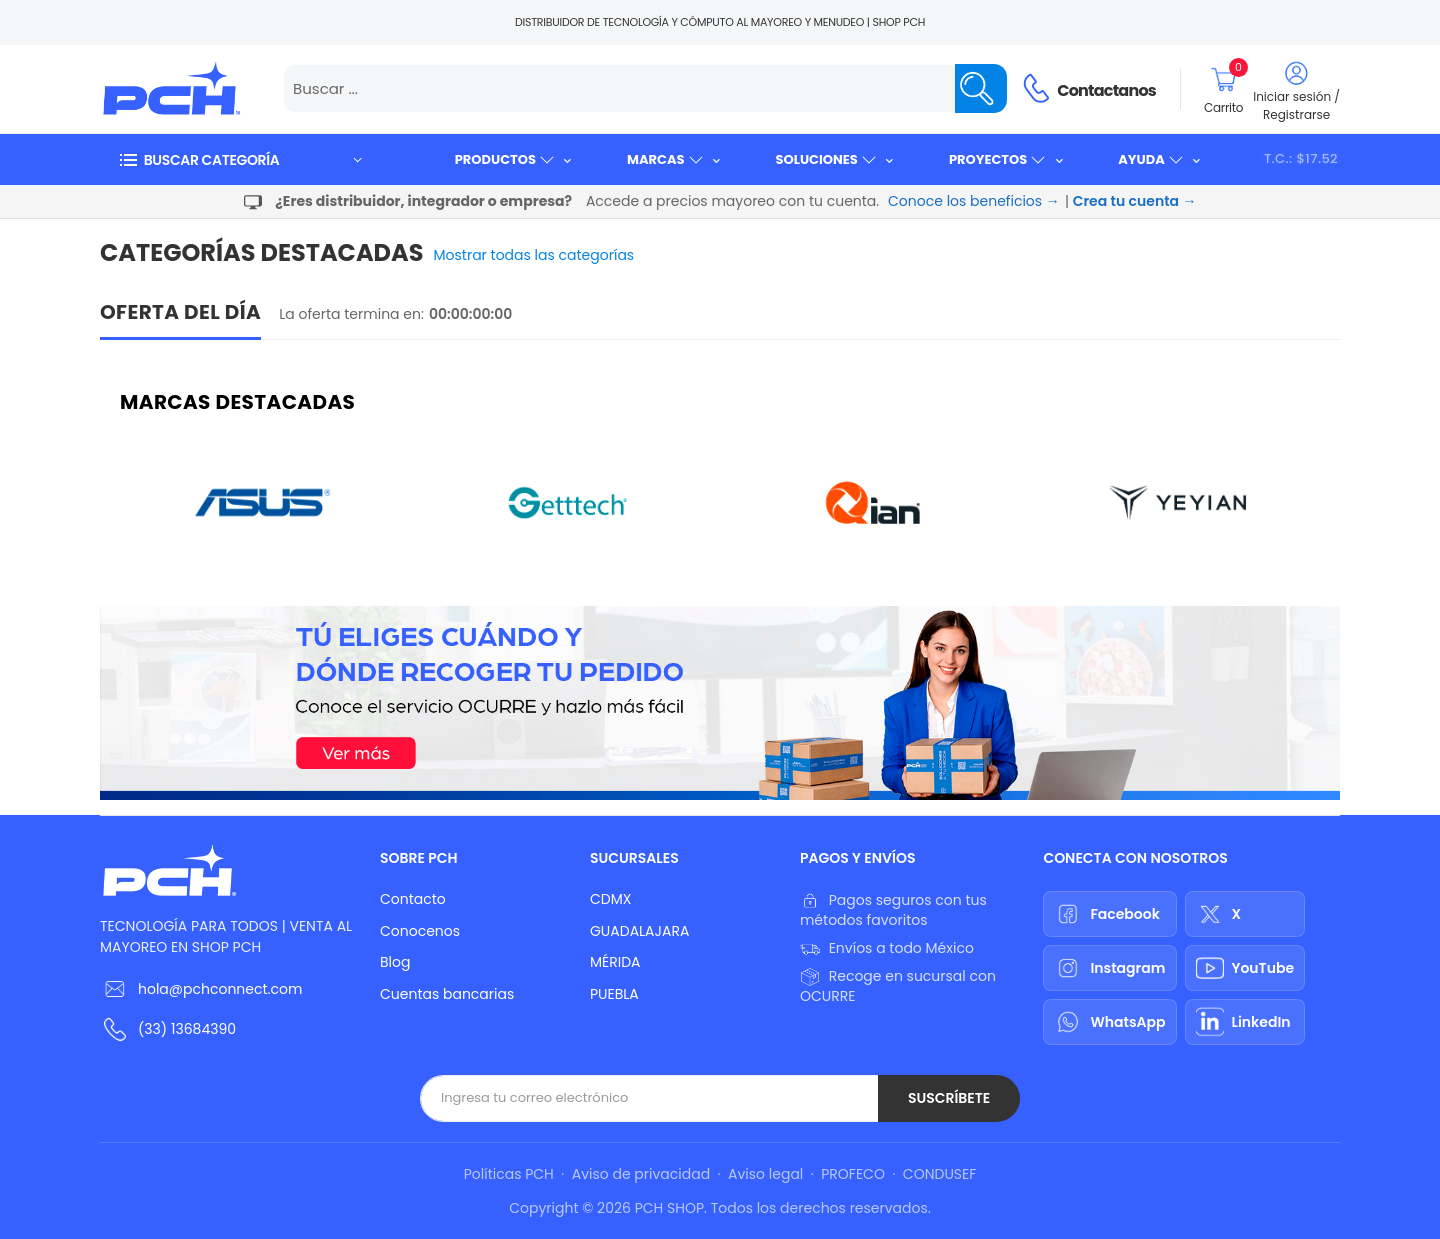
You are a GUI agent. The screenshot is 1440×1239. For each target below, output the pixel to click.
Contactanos (1106, 90)
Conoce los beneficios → (974, 201)
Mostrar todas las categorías (534, 255)
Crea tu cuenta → (1135, 201)
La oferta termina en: (351, 314)
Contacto (413, 899)
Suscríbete (949, 1098)
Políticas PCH (509, 1174)
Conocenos (420, 931)
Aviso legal (765, 1174)
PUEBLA (614, 994)
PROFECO (853, 1174)
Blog (395, 962)
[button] (240, 159)
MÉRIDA (615, 962)
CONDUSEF (939, 1174)
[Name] (981, 88)
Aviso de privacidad (641, 1174)
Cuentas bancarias (447, 994)
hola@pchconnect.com (220, 989)
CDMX (610, 899)
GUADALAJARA (639, 931)
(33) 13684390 (187, 1029)
